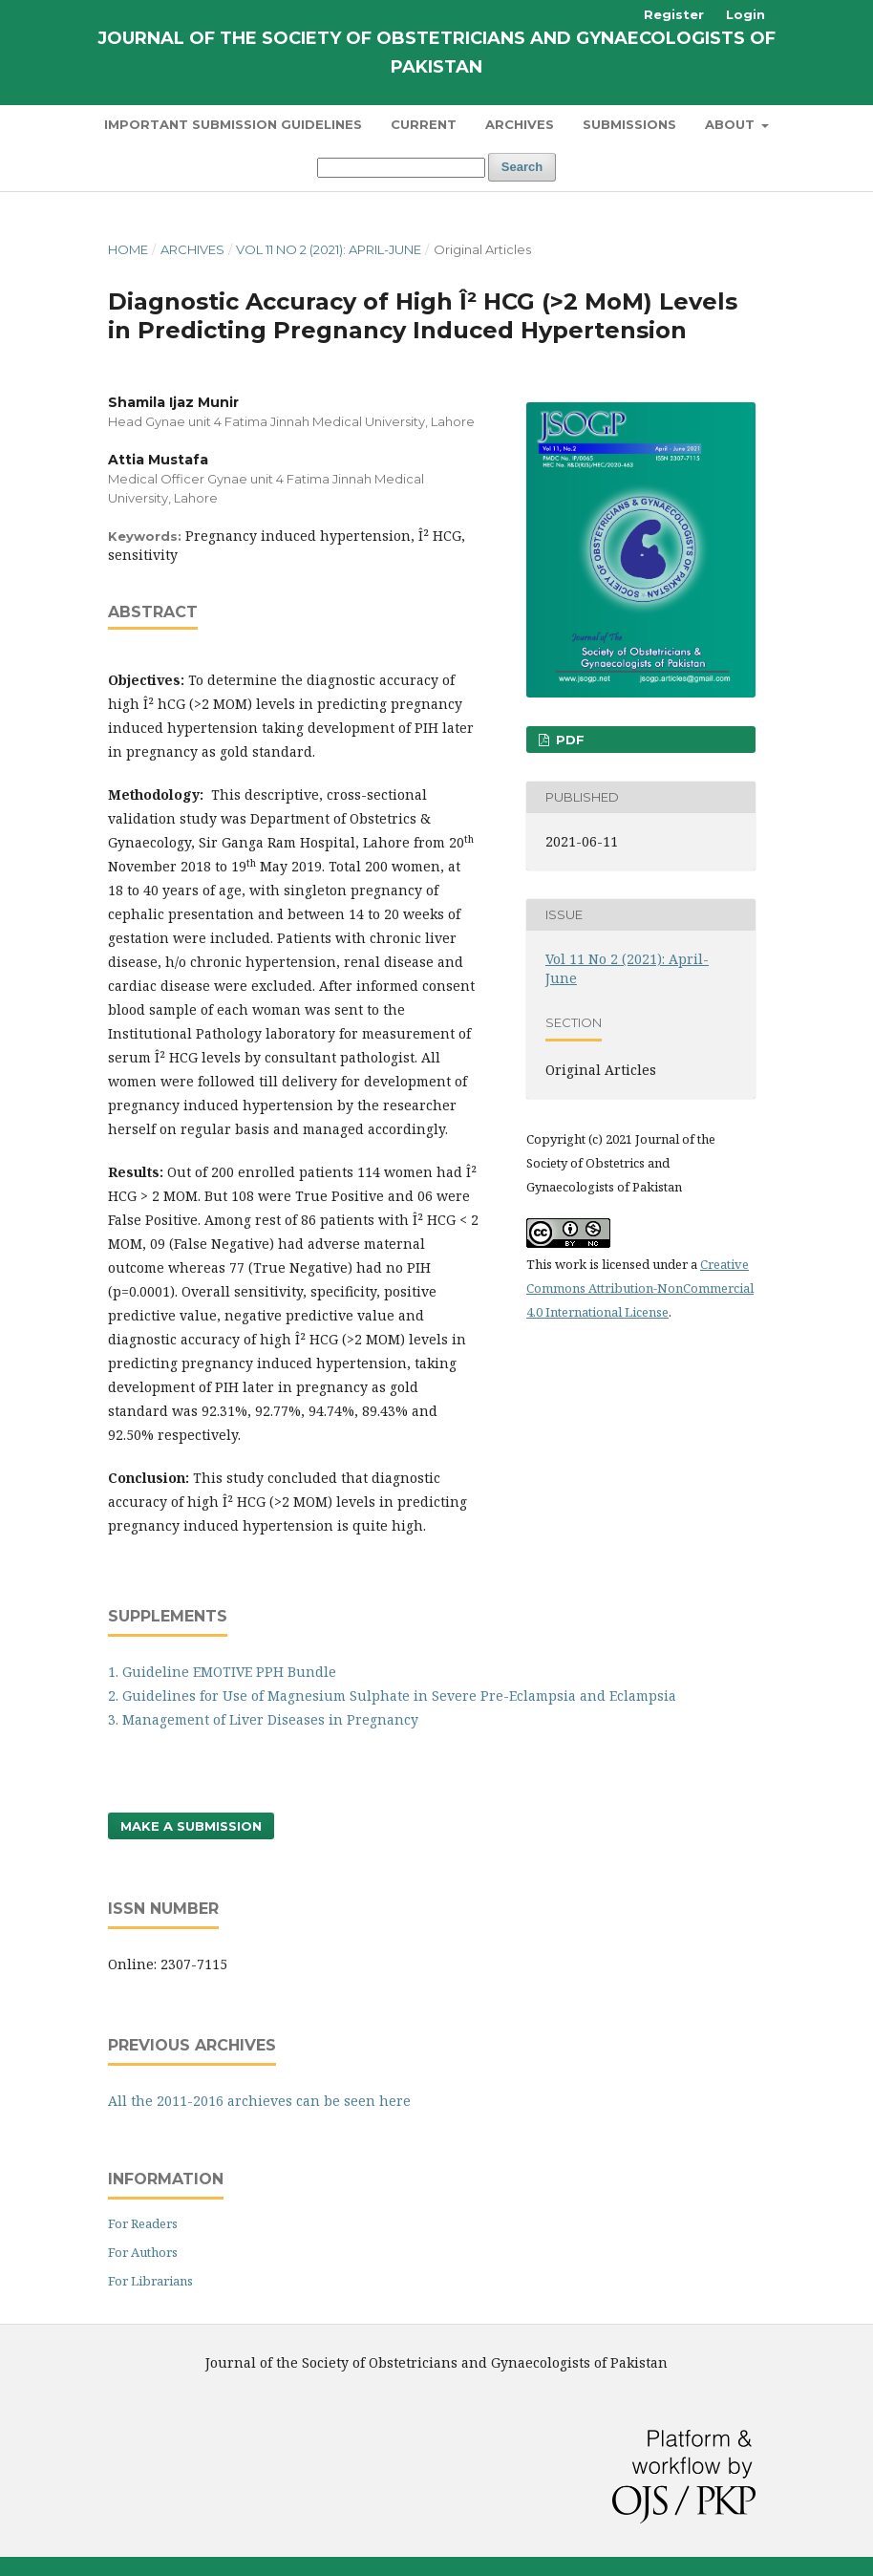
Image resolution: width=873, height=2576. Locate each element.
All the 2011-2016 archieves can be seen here (259, 2101)
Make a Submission (191, 1826)
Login (745, 14)
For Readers (143, 2223)
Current (424, 124)
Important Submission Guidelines (233, 124)
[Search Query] (401, 168)
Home (128, 249)
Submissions (629, 124)
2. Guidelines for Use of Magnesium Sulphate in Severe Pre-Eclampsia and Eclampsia (392, 1695)
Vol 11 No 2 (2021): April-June (328, 249)
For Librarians (150, 2280)
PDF (568, 739)
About (731, 124)
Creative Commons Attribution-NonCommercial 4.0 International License (640, 1288)
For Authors (143, 2252)
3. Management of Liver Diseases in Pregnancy (263, 1719)
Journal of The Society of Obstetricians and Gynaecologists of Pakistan (436, 52)
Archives (519, 124)
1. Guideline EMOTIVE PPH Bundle (222, 1672)
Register (674, 14)
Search (522, 167)
